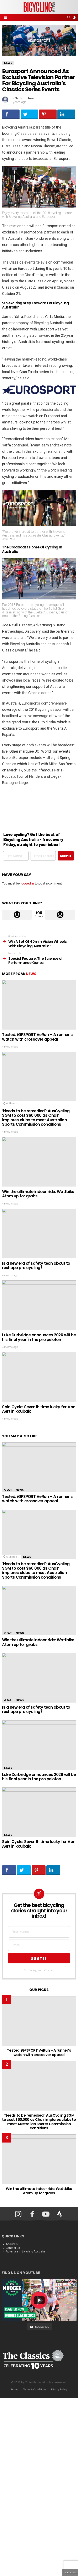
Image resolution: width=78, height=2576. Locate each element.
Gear (8, 1490)
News (31, 973)
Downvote (60, 915)
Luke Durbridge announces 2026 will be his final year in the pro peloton (39, 1337)
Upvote (17, 915)
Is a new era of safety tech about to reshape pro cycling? (36, 1266)
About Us (12, 2244)
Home (15, 2389)
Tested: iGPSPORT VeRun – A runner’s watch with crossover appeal (37, 1037)
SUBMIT (66, 856)
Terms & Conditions (34, 2389)
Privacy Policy (59, 2389)
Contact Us (13, 2248)
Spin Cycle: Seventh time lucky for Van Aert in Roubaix (39, 1409)
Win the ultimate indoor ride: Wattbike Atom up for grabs (38, 1194)
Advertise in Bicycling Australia (25, 2251)
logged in (27, 883)
